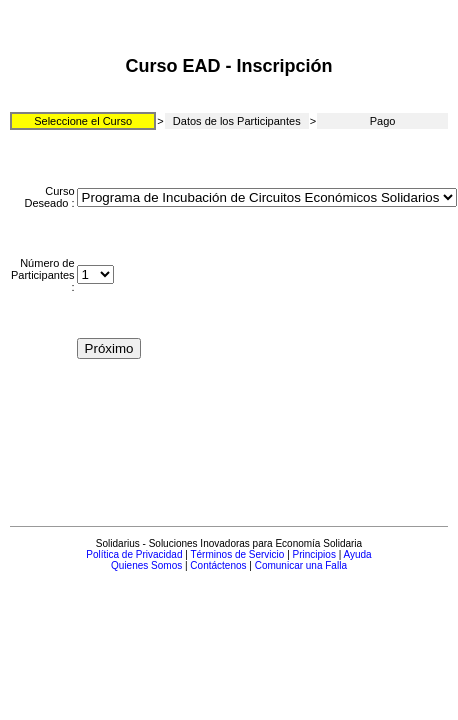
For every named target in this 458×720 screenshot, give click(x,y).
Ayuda (358, 554)
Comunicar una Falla (301, 565)
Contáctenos (218, 565)
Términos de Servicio (237, 554)
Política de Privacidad (134, 554)
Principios (314, 554)
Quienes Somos (146, 565)
